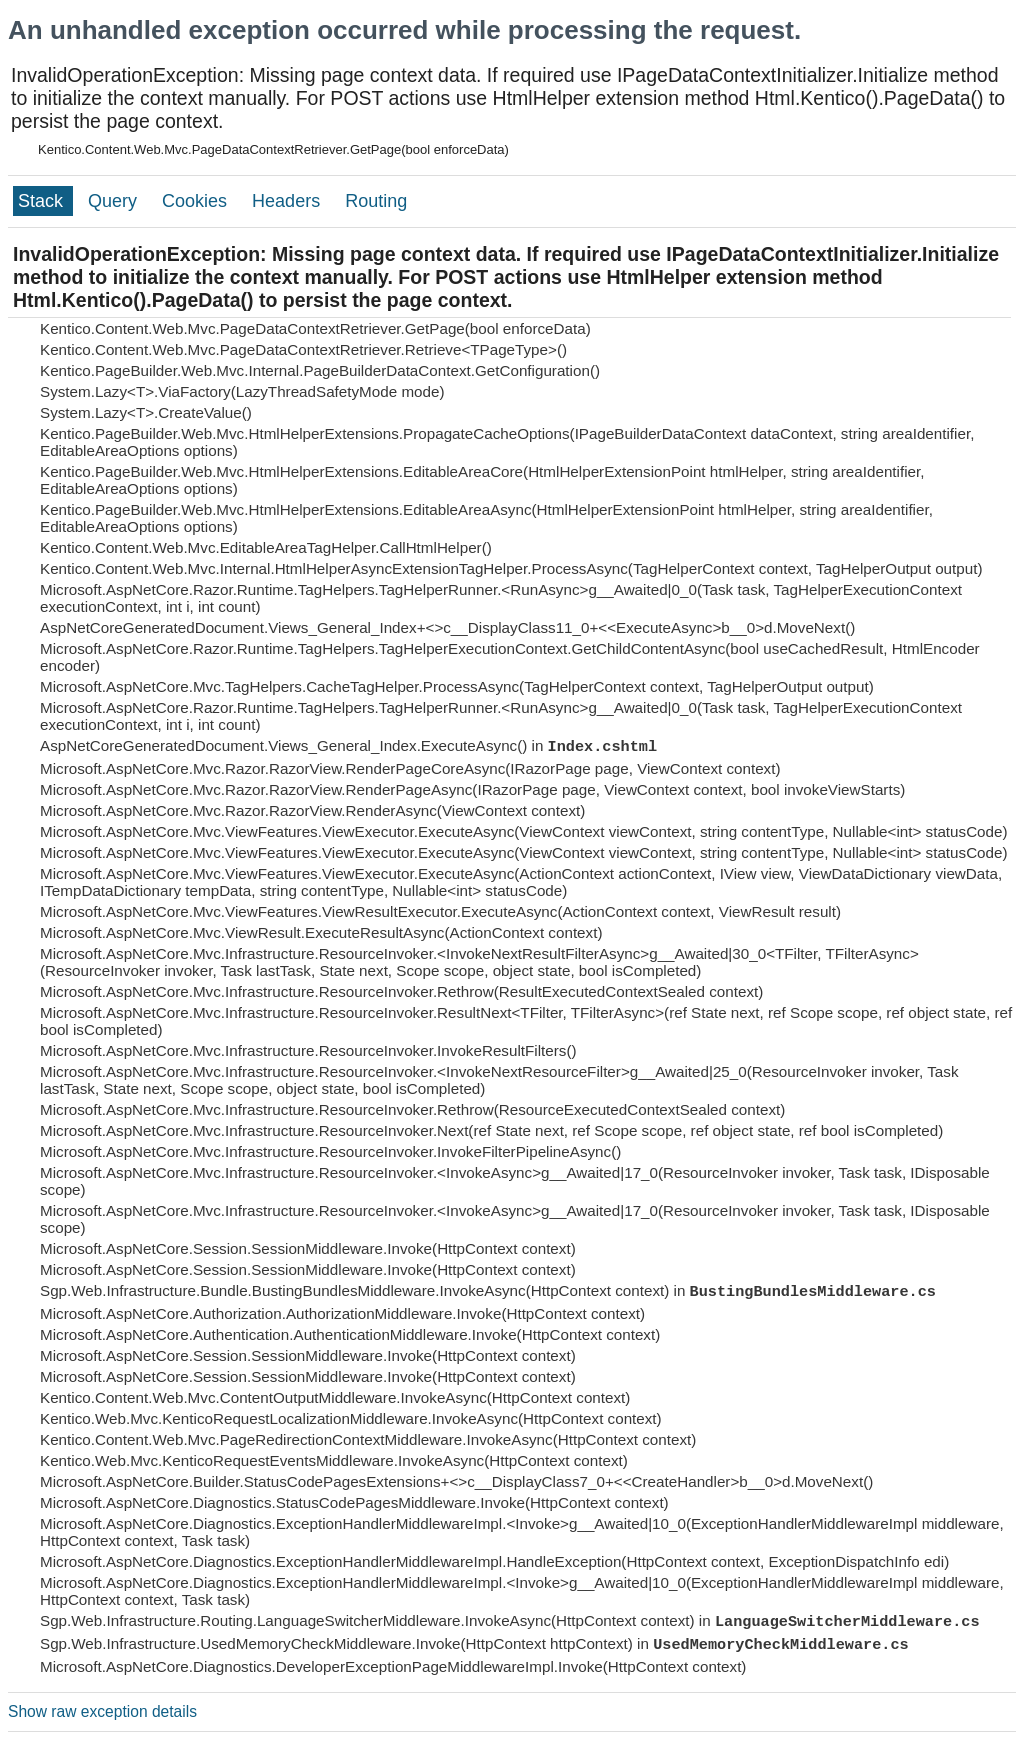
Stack (43, 201)
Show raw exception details (102, 1711)
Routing (376, 201)
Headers (288, 201)
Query (115, 201)
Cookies (197, 201)
